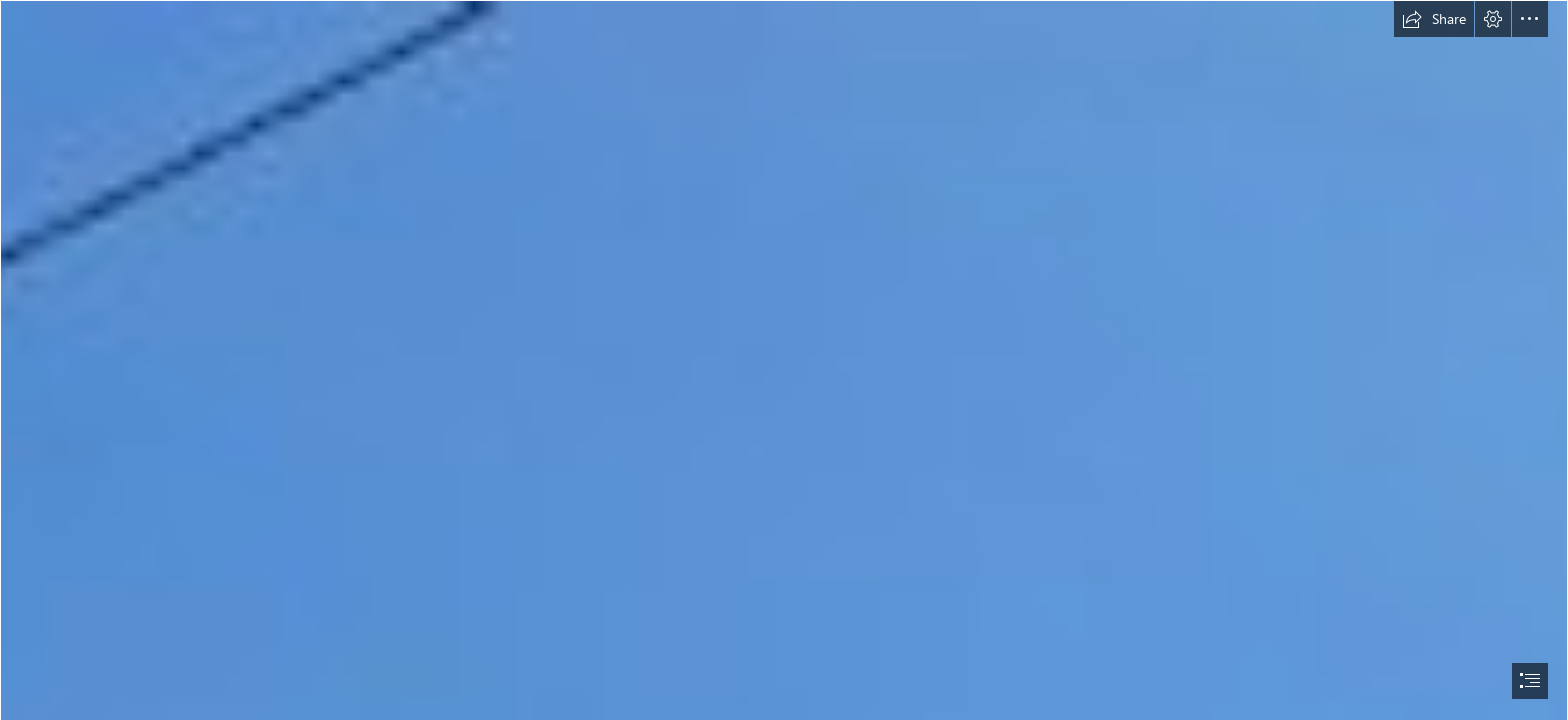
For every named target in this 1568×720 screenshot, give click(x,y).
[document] (784, 360)
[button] (1434, 19)
